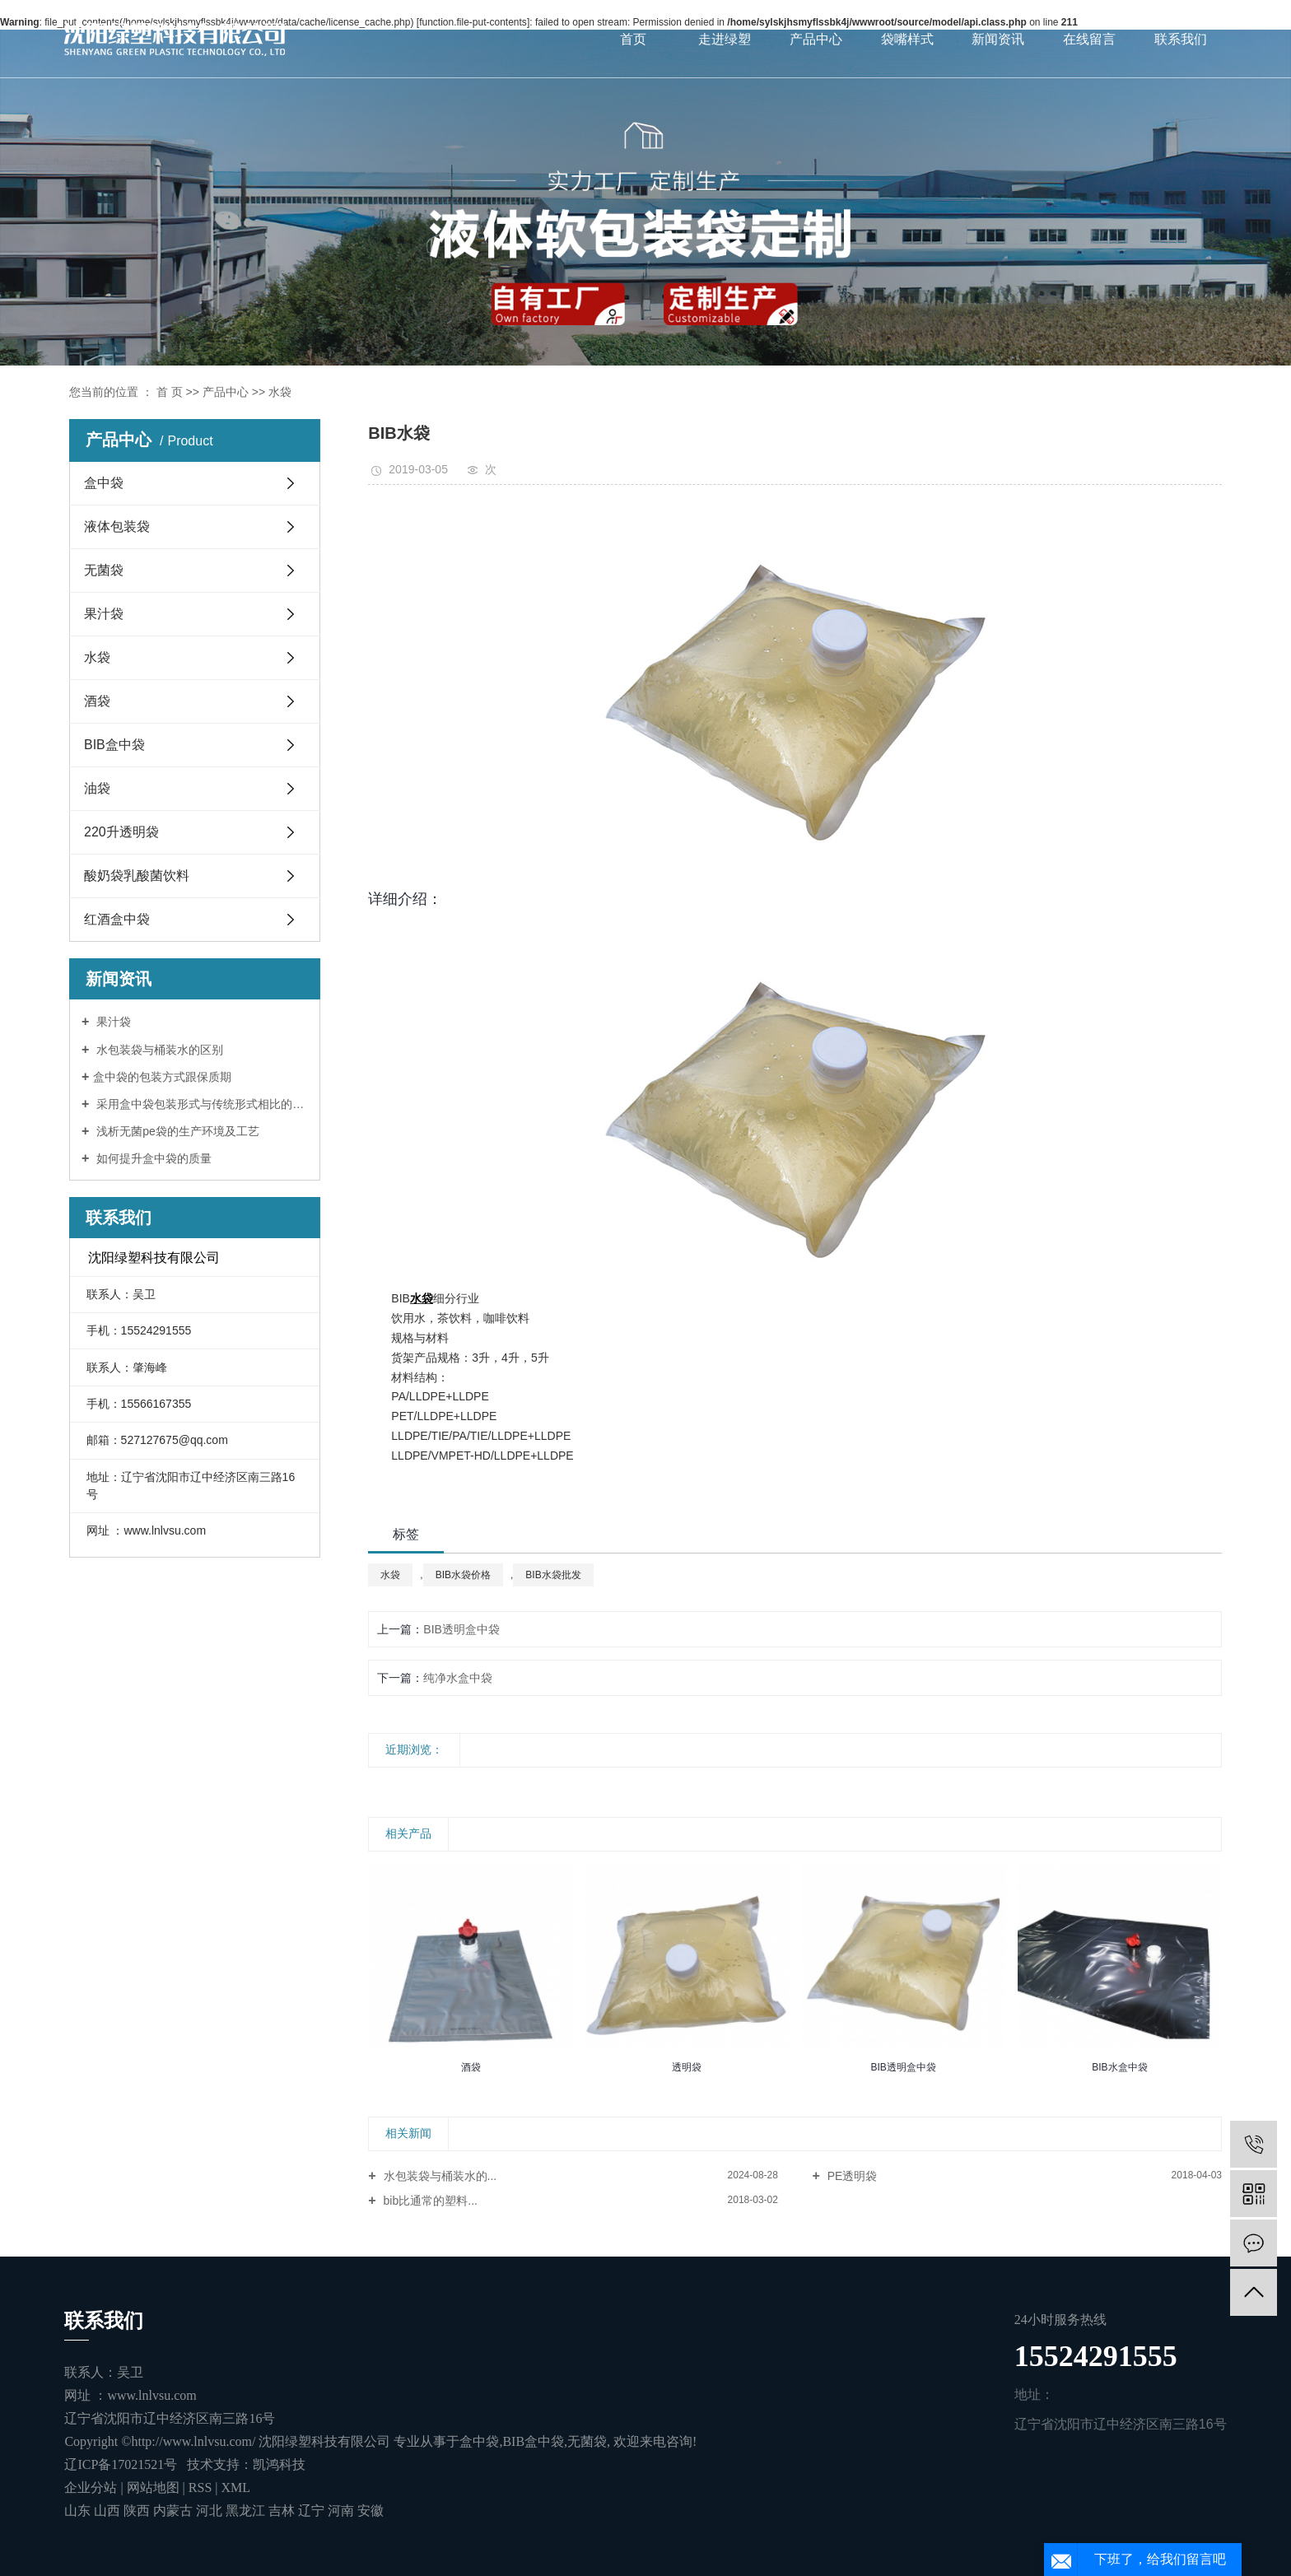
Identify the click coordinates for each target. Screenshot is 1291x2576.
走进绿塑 (724, 39)
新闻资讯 (998, 39)
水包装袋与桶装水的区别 (158, 1049)
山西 (109, 2511)
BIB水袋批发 (552, 1575)
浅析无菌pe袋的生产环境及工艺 (176, 1131)
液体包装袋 (117, 526)
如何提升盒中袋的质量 (152, 1158)
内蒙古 (174, 2511)
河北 (211, 2511)
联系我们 (1180, 39)
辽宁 (313, 2511)
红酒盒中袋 (117, 919)
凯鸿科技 (279, 2464)
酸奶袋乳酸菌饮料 (136, 876)
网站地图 (155, 2487)
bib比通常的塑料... (429, 2200)
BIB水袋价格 (463, 1575)
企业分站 (90, 2487)
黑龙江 (247, 2511)
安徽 (370, 2511)
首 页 (169, 391)
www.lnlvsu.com (151, 2395)
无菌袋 (104, 570)
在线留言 (1089, 39)
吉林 (283, 2511)
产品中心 (816, 39)
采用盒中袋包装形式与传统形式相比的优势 (200, 1104)
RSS (200, 2487)
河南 (342, 2511)
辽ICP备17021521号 (120, 2464)
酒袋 (97, 701)
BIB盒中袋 (114, 745)
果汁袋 (104, 614)
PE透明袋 (851, 2175)
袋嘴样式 (907, 39)
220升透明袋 (121, 832)
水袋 (279, 391)
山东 (79, 2511)
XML (235, 2487)
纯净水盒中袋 (457, 1677)
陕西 (138, 2511)
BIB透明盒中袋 (461, 1629)
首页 (633, 39)
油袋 (97, 788)
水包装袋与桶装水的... (438, 2175)
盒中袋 (104, 483)
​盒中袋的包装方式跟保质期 (162, 1076)
